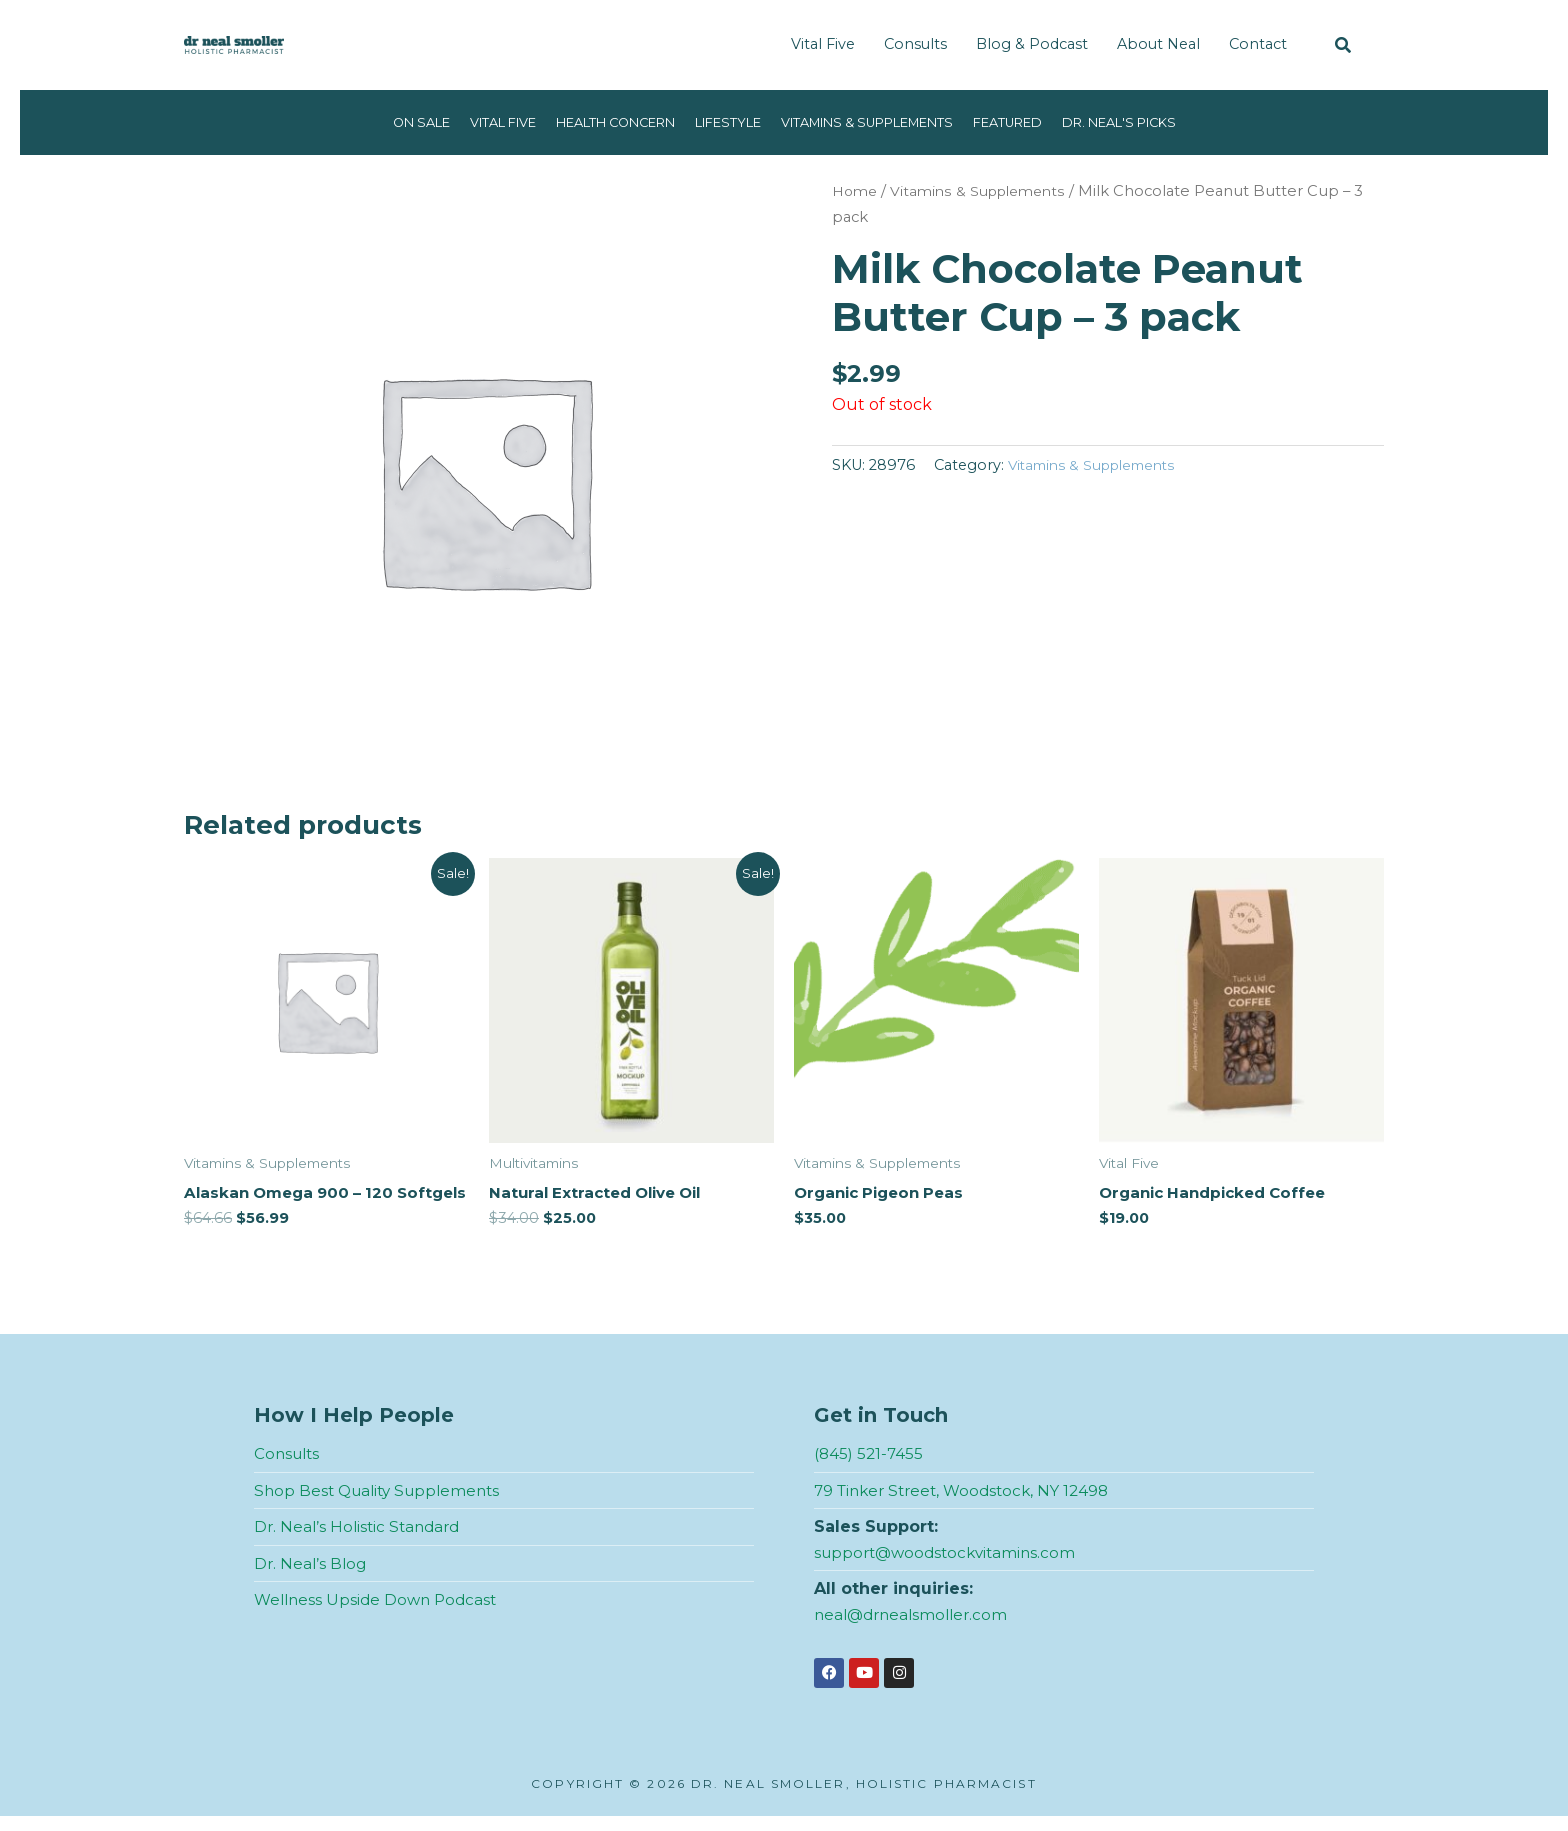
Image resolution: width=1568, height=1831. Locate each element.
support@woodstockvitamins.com (950, 1567)
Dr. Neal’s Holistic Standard (361, 1541)
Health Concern (595, 122)
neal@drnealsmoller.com (915, 1629)
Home (856, 191)
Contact (1258, 44)
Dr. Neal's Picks (1159, 122)
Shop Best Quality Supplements (383, 1505)
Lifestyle (721, 122)
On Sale (377, 122)
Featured (1036, 122)
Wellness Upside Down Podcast (380, 1614)
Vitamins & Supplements (878, 122)
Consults (915, 44)
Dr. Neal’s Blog (312, 1578)
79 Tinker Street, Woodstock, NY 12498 (969, 1505)
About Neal (1158, 44)
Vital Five (823, 44)
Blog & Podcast (1032, 44)
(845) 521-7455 (870, 1468)
